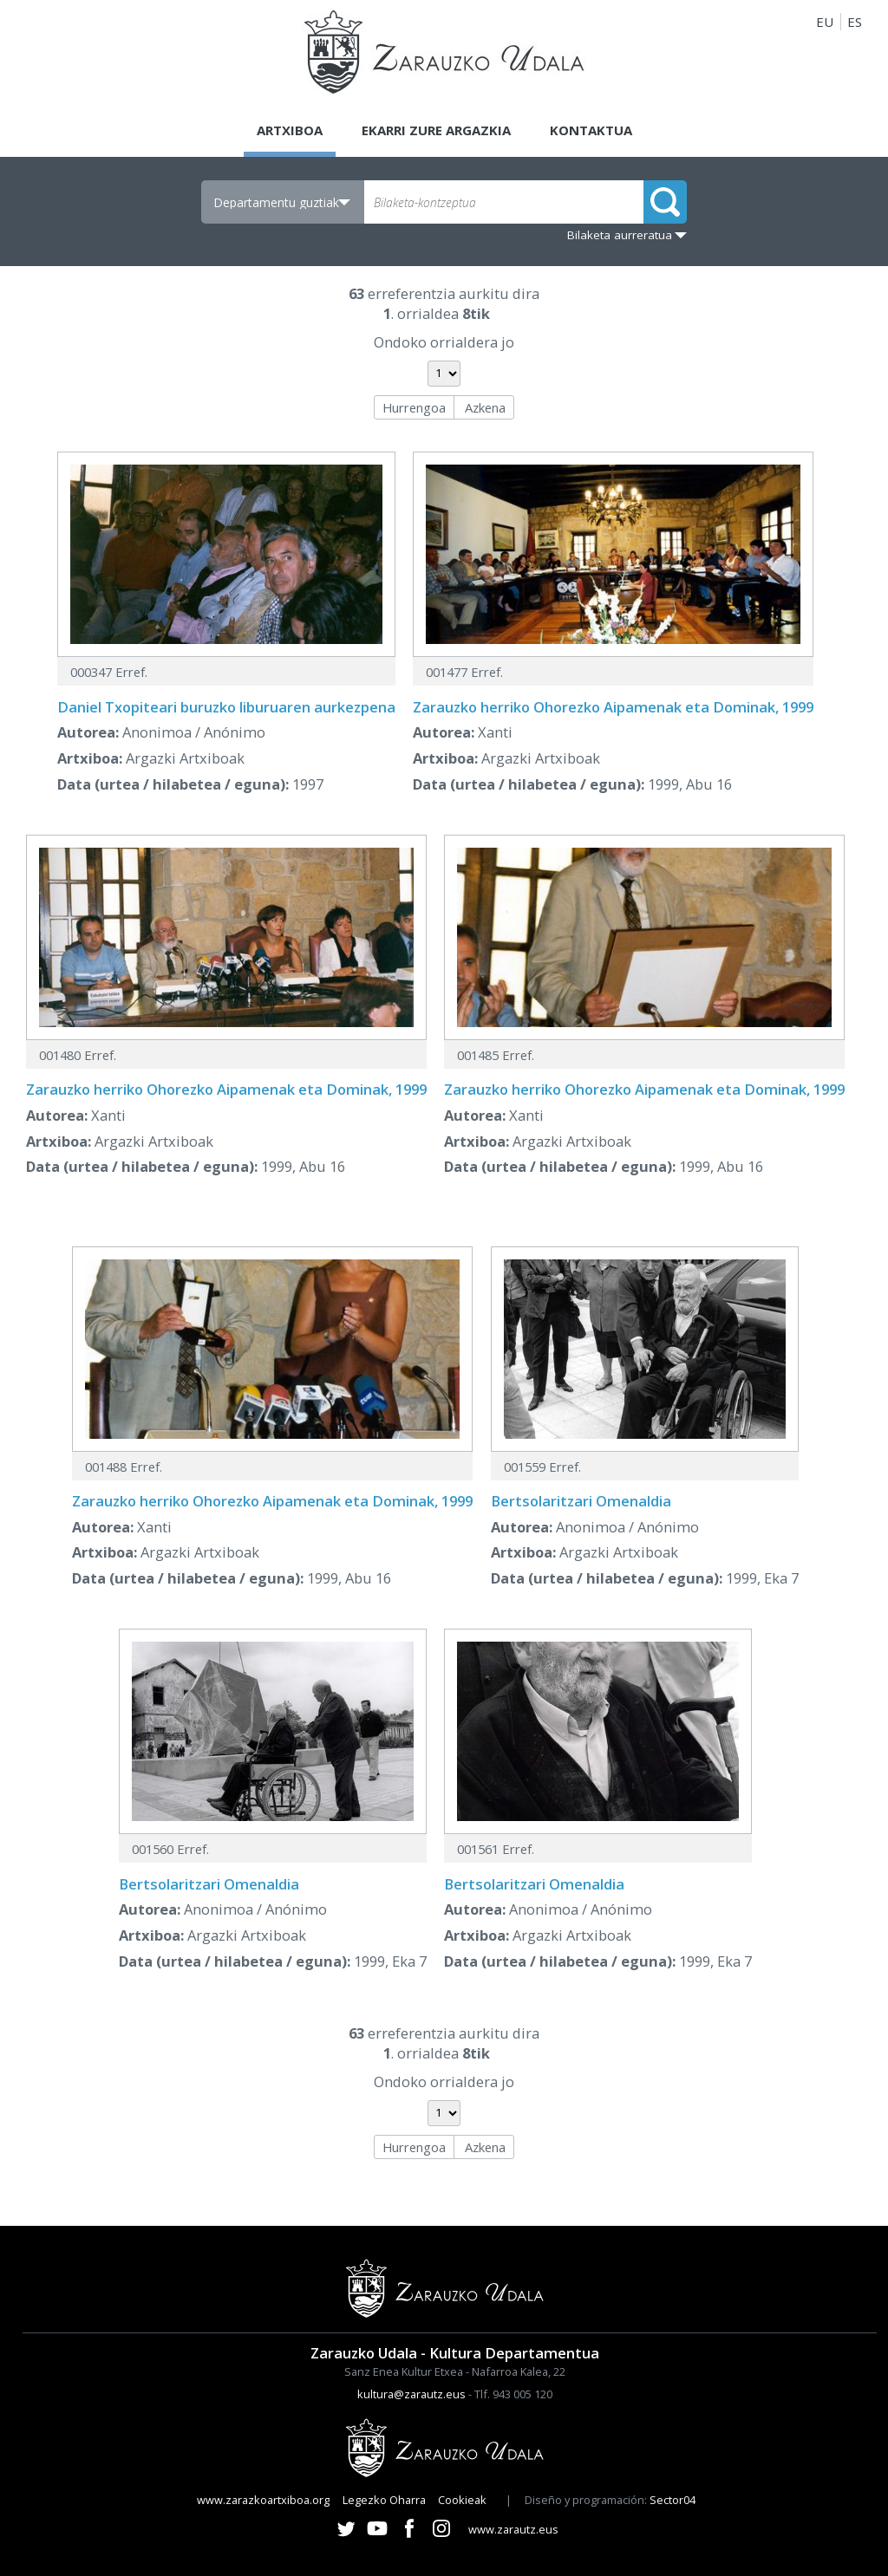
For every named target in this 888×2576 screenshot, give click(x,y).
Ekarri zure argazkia (436, 130)
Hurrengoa (414, 407)
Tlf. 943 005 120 (513, 2394)
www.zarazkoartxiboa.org (263, 2500)
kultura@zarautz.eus (411, 2394)
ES (854, 21)
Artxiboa (290, 130)
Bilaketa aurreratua (619, 235)
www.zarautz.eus (513, 2529)
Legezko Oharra (384, 2500)
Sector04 (672, 2500)
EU (824, 21)
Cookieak (462, 2500)
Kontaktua (591, 130)
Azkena (485, 407)
